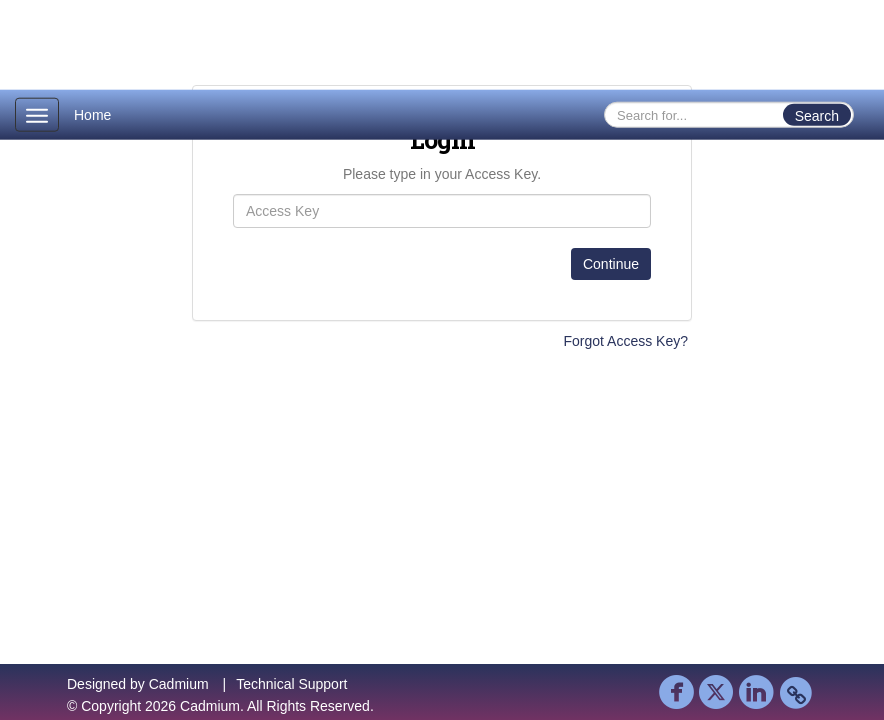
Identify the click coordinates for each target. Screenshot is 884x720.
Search (817, 116)
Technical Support (291, 684)
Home (92, 115)
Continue (611, 264)
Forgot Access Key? (625, 341)
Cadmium (179, 684)
